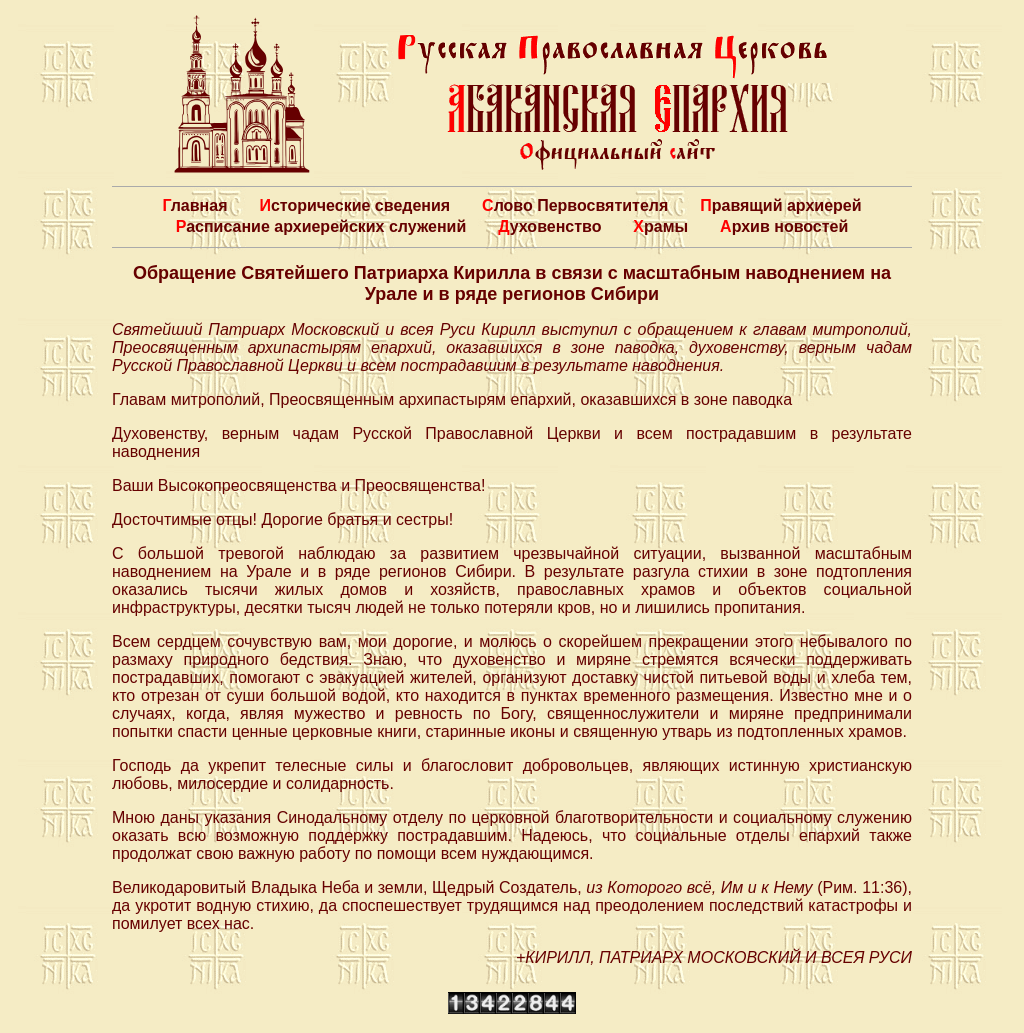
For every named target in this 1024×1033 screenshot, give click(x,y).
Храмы (660, 226)
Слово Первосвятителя (575, 205)
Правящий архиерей (780, 205)
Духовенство (549, 226)
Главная (194, 205)
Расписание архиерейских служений (321, 226)
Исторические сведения (354, 205)
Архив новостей (784, 226)
